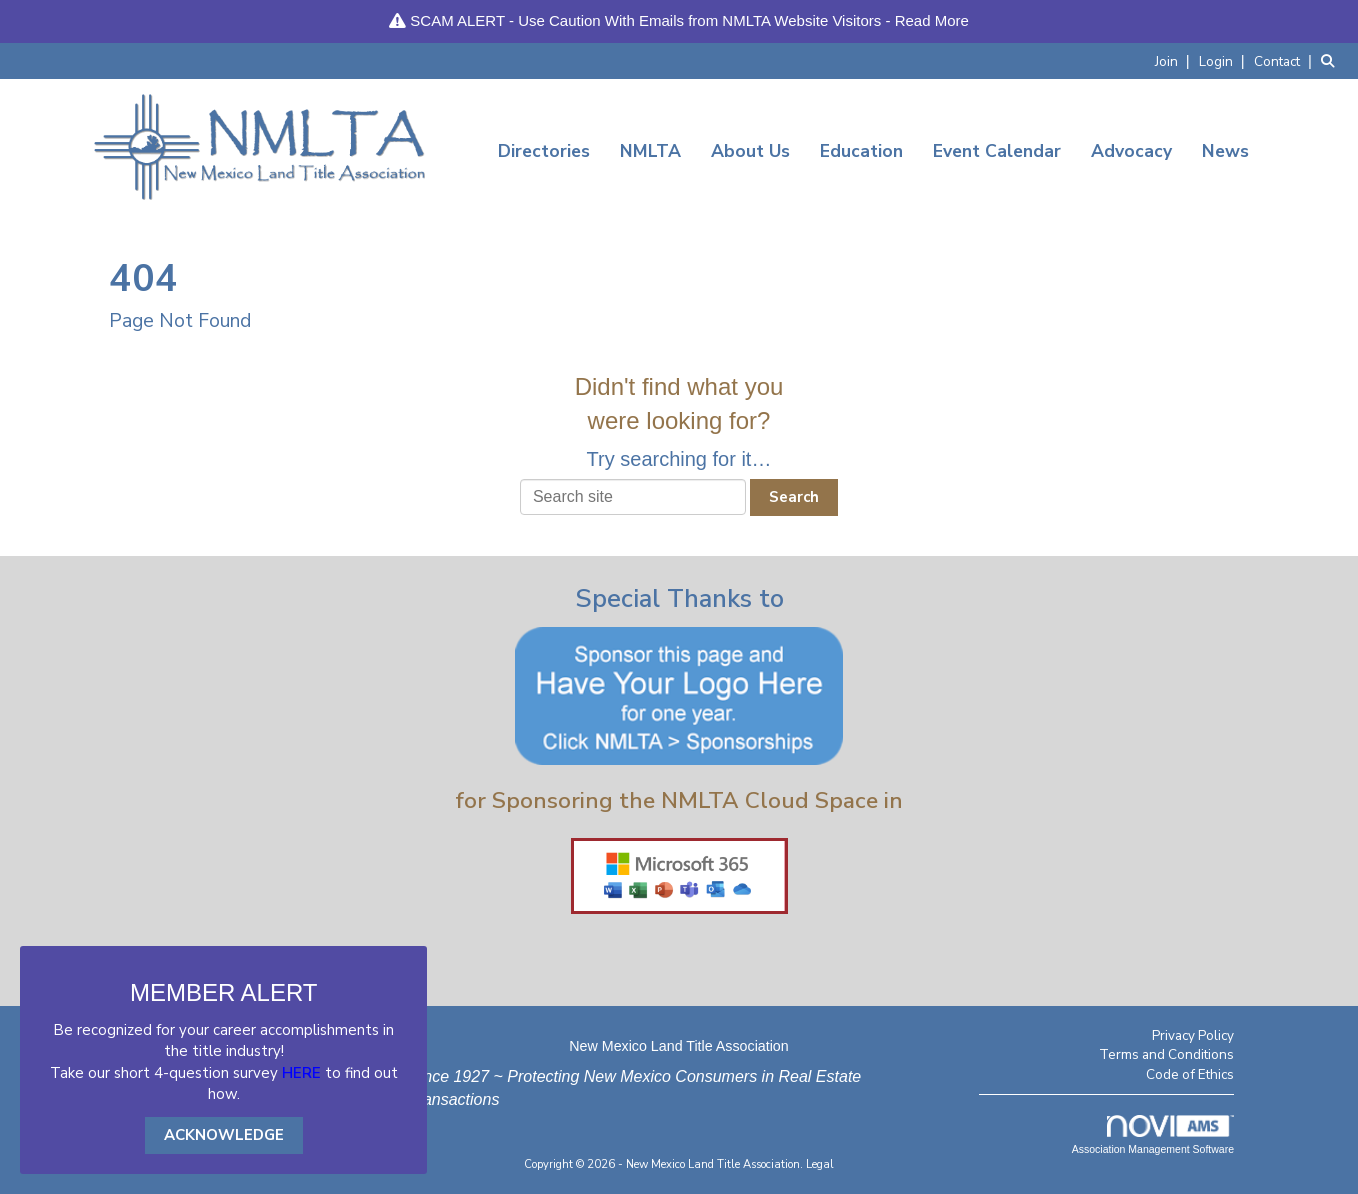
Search (794, 497)
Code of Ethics (1190, 1074)
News (1225, 151)
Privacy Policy (1193, 1035)
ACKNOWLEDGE (224, 1135)
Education (861, 151)
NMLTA (650, 151)
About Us (750, 151)
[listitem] (1175, 60)
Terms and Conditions (1166, 1054)
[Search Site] (1332, 60)
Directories (544, 151)
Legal (820, 1164)
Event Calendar (997, 151)
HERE (301, 1073)
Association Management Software (1153, 1135)
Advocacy (1131, 151)
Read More (932, 20)
